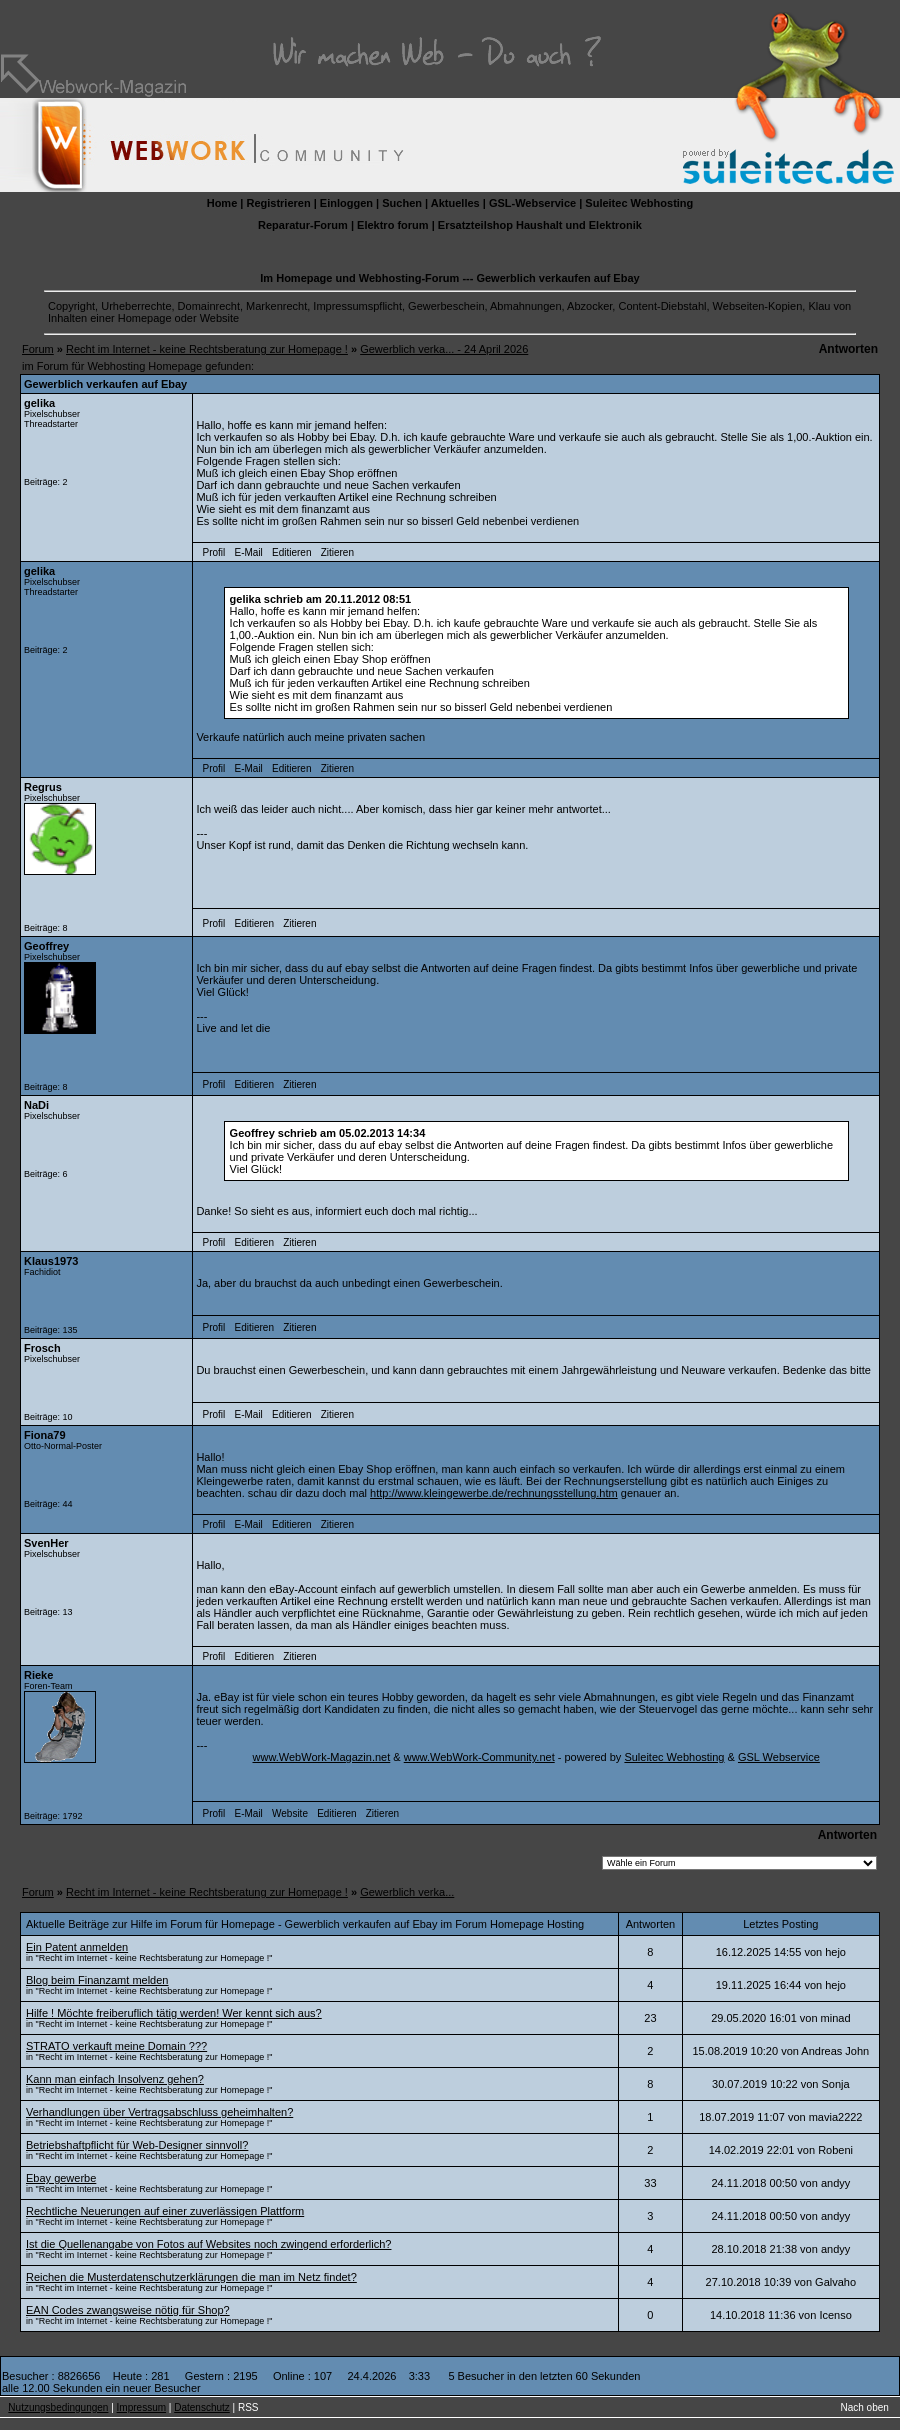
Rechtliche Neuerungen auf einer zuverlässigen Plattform (165, 2211)
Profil (214, 552)
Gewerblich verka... (407, 1892)
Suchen (402, 203)
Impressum (141, 2407)
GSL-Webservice (532, 203)
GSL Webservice (779, 1757)
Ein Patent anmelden (77, 1947)
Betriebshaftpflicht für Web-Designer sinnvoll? (137, 2145)
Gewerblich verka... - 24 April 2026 (444, 349)
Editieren (291, 552)
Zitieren (337, 552)
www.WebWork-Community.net (479, 1757)
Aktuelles (455, 203)
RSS (248, 2407)
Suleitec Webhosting (639, 203)
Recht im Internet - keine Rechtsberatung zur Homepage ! (207, 349)
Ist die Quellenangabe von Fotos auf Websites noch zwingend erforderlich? (208, 2244)
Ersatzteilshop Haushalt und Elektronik (540, 225)
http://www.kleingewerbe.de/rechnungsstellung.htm (494, 1493)
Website (290, 1813)
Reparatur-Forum (303, 225)
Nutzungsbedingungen (58, 2407)
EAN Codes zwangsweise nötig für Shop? (128, 2310)
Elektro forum (393, 225)
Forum (38, 349)
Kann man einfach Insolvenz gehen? (115, 2079)
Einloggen (346, 203)
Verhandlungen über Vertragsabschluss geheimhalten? (159, 2112)
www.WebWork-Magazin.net (322, 1757)
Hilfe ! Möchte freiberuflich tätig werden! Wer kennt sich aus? (174, 2013)
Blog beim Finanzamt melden (97, 1980)
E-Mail (248, 552)
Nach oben (865, 2407)
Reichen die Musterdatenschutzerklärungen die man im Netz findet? (191, 2277)
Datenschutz (202, 2407)
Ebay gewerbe (61, 2178)
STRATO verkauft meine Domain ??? (116, 2046)
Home (222, 203)
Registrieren (278, 203)
